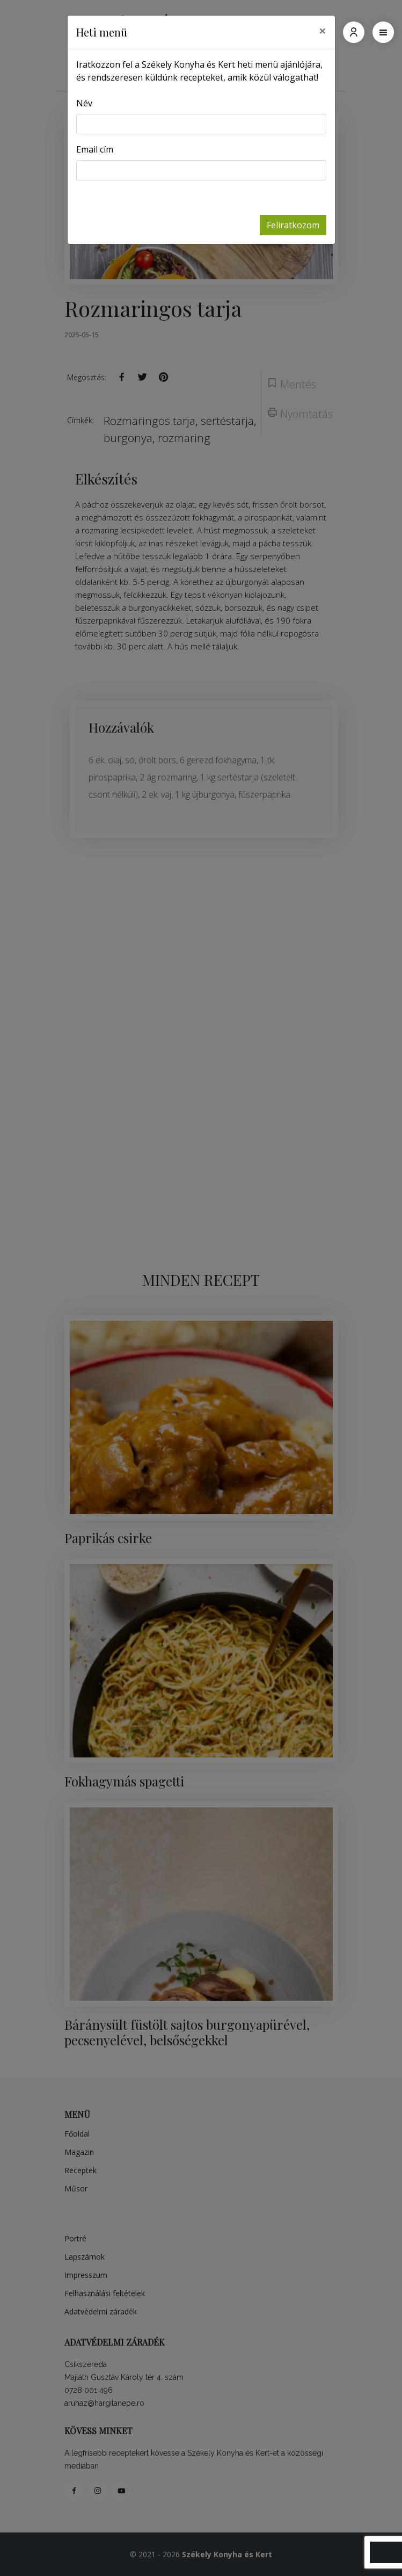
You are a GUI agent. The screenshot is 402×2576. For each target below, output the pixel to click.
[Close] (322, 31)
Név (84, 103)
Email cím (94, 149)
